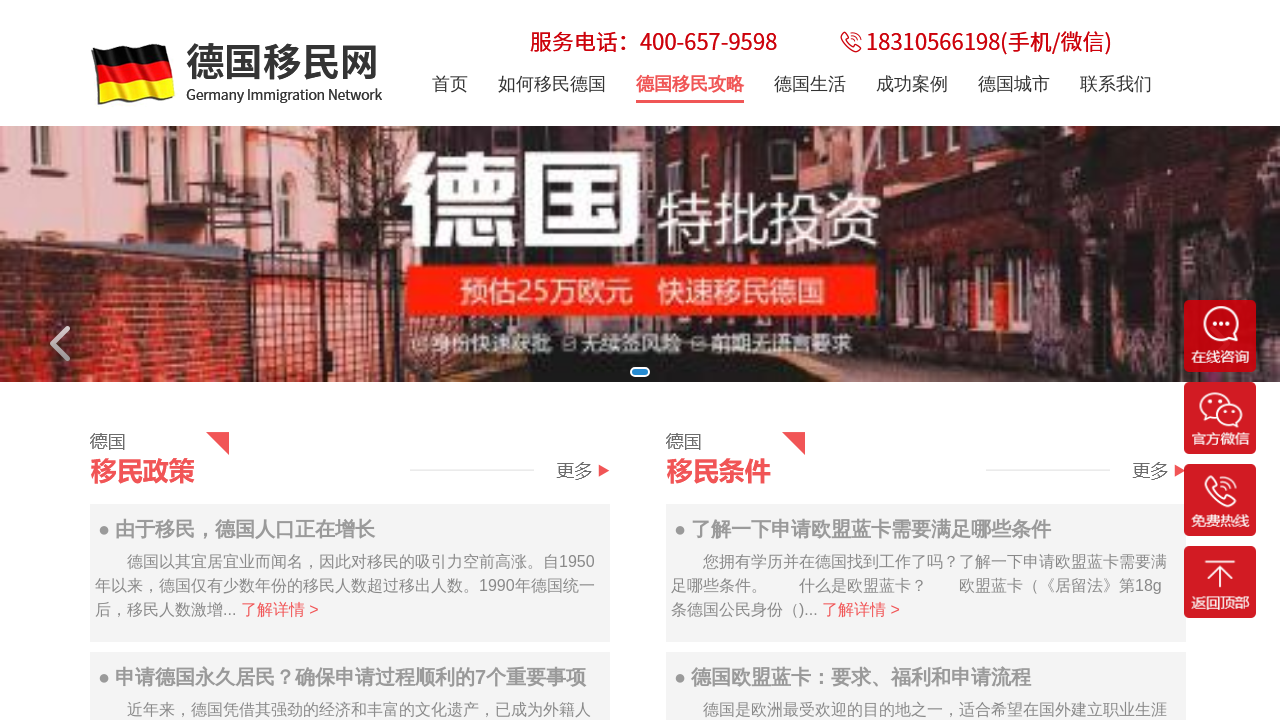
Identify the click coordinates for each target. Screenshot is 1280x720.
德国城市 (1014, 84)
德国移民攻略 (690, 84)
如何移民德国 (552, 84)
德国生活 (810, 84)
